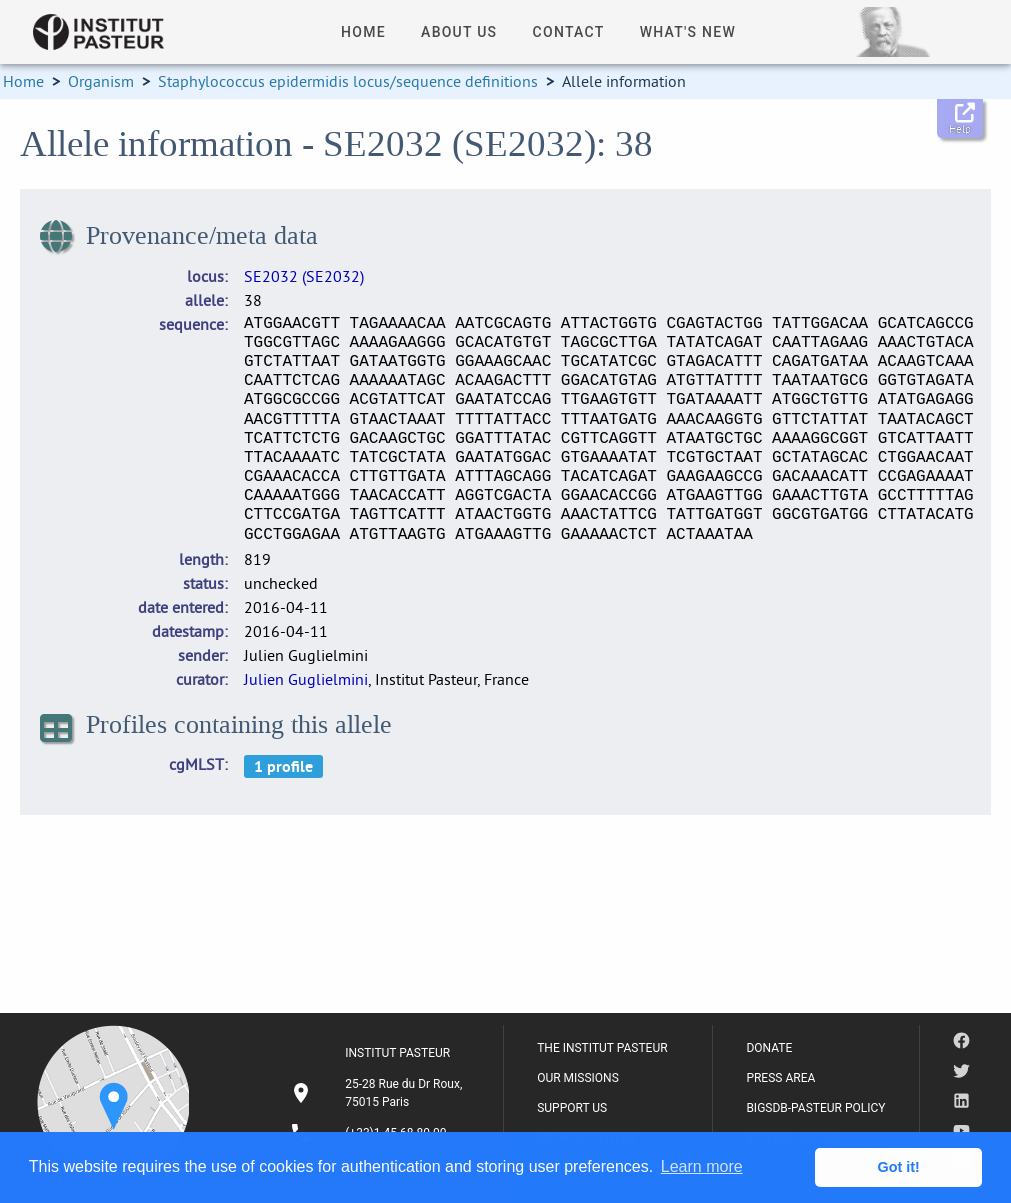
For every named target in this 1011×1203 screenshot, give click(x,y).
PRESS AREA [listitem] (780, 1078)
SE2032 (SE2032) (304, 276)
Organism (101, 81)
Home (23, 81)
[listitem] (379, 1093)
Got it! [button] (899, 1167)
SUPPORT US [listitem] (572, 1108)
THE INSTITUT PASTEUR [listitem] (602, 1048)
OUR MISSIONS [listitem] (578, 1078)
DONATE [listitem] (769, 1048)
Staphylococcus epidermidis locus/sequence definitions (348, 81)
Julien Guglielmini (306, 679)
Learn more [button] (702, 1166)
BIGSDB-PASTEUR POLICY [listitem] (815, 1108)
